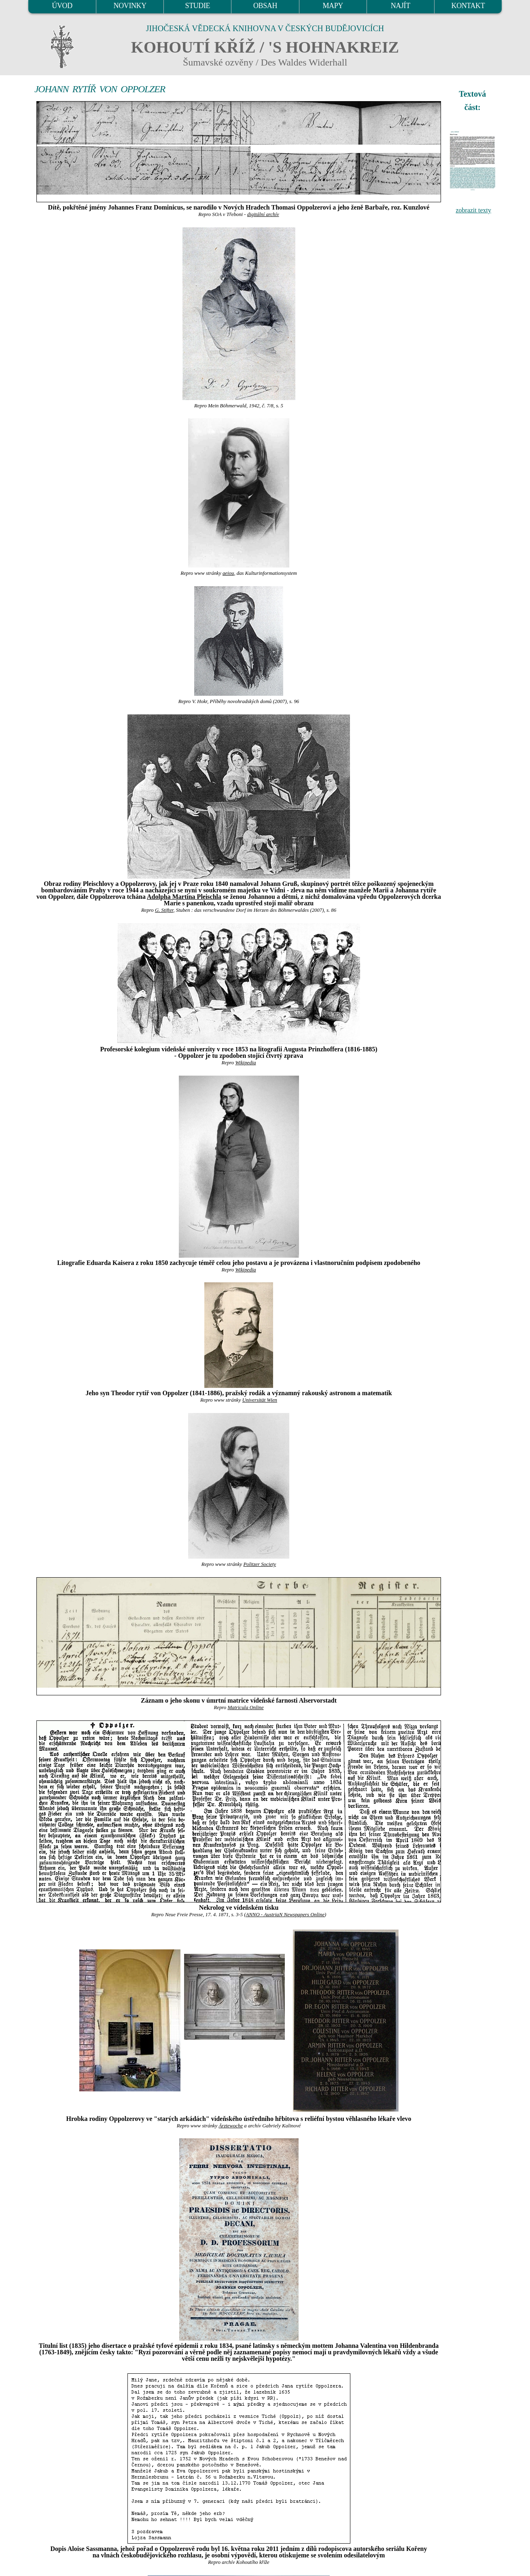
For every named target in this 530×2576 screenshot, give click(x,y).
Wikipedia (245, 1063)
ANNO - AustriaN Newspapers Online (285, 1914)
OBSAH (265, 6)
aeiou (228, 573)
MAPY (332, 6)
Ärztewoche (230, 2126)
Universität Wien (259, 1400)
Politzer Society (260, 1564)
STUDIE (197, 6)
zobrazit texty (473, 210)
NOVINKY (130, 6)
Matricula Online (245, 1707)
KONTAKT (468, 6)
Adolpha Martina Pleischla (184, 896)
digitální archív (263, 214)
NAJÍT (400, 6)
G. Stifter (164, 910)
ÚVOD (62, 6)
